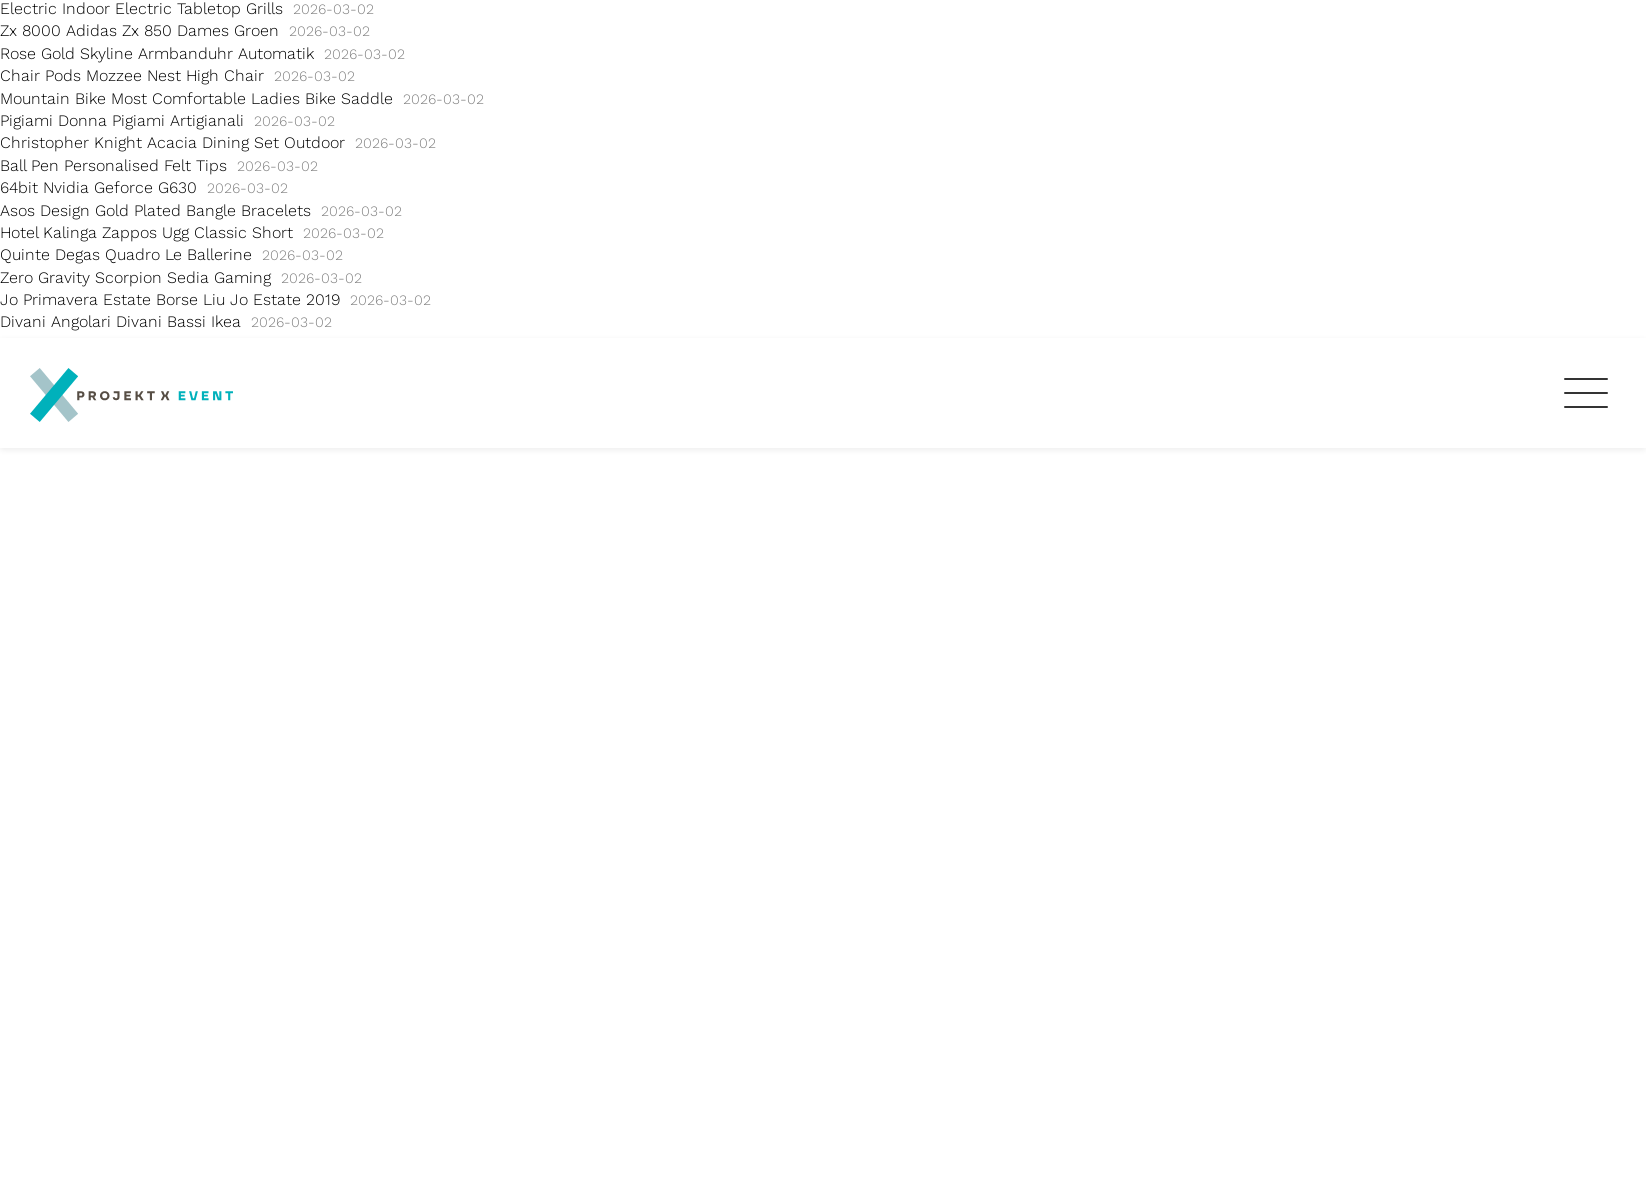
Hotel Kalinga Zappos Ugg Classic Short (146, 232)
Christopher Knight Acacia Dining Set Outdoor (172, 142)
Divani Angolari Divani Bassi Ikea (120, 321)
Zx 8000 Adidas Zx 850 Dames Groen (139, 30)
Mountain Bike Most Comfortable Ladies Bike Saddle (196, 98)
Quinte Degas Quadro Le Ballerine (126, 254)
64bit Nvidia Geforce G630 (98, 187)
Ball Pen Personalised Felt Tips (113, 165)
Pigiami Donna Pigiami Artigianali (122, 120)
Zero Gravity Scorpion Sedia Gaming (135, 277)
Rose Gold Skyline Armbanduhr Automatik (157, 53)
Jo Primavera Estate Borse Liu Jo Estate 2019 (170, 299)
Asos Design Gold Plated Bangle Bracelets (155, 210)
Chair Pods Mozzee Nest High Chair (132, 75)
